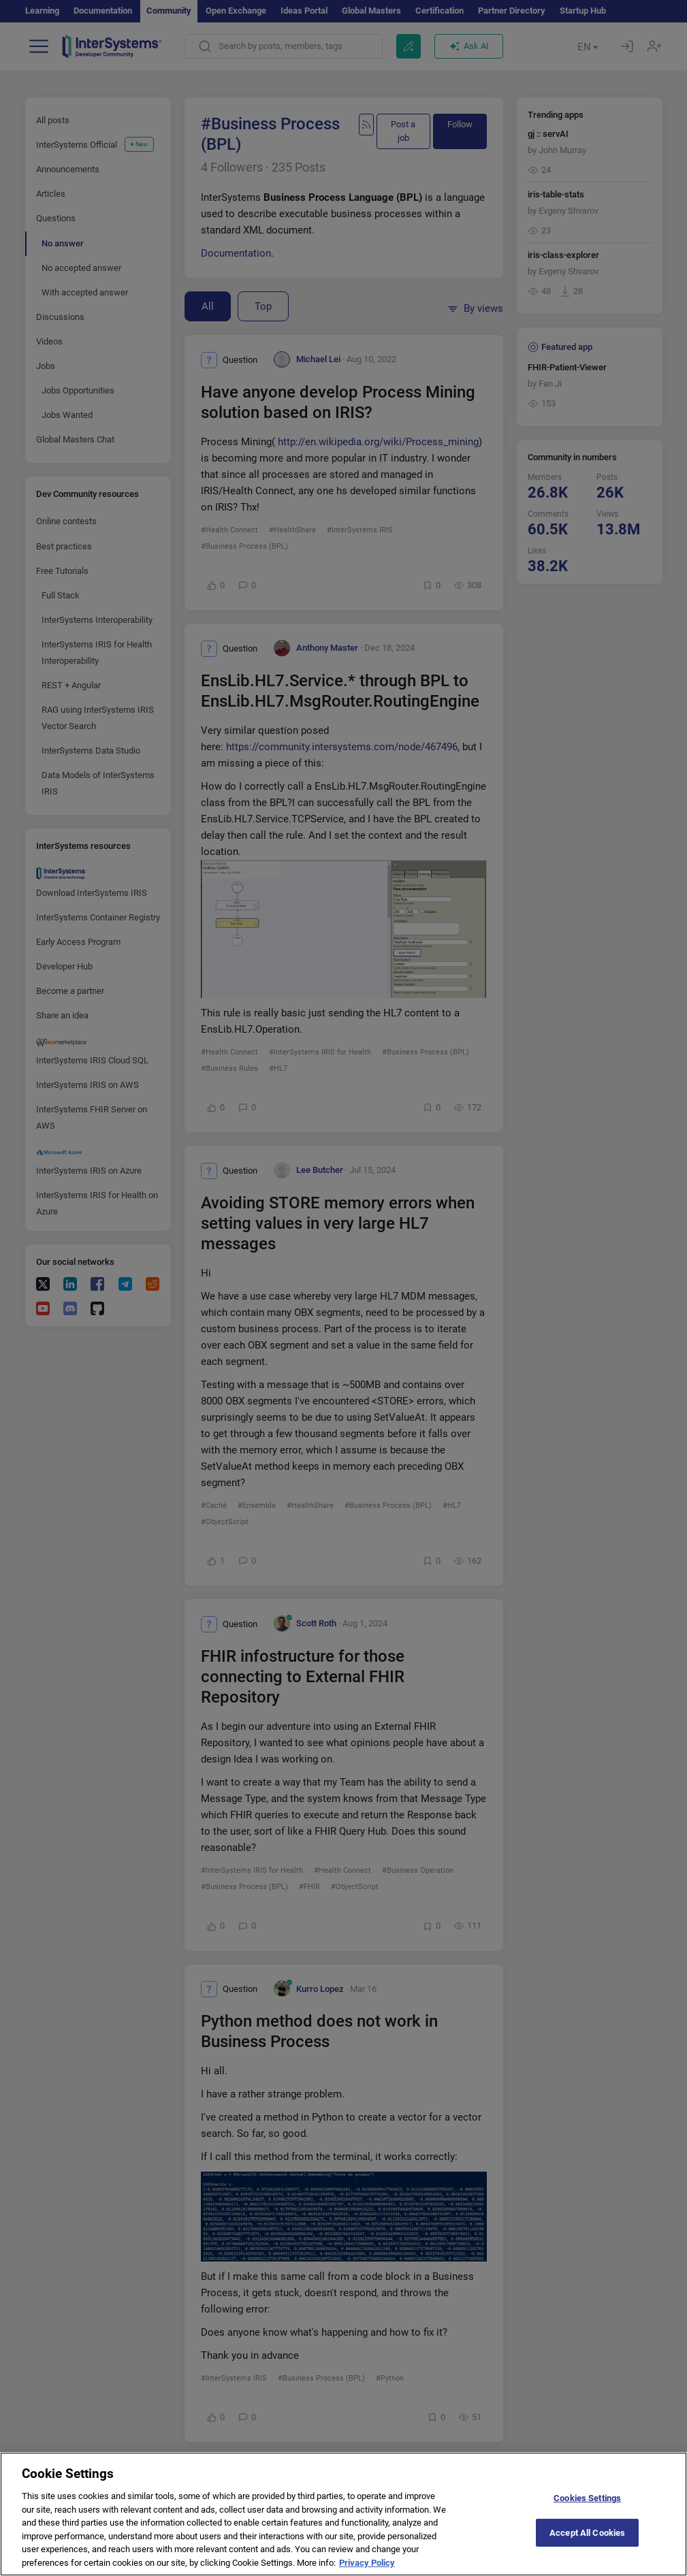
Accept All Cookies (587, 2544)
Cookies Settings (587, 2510)
